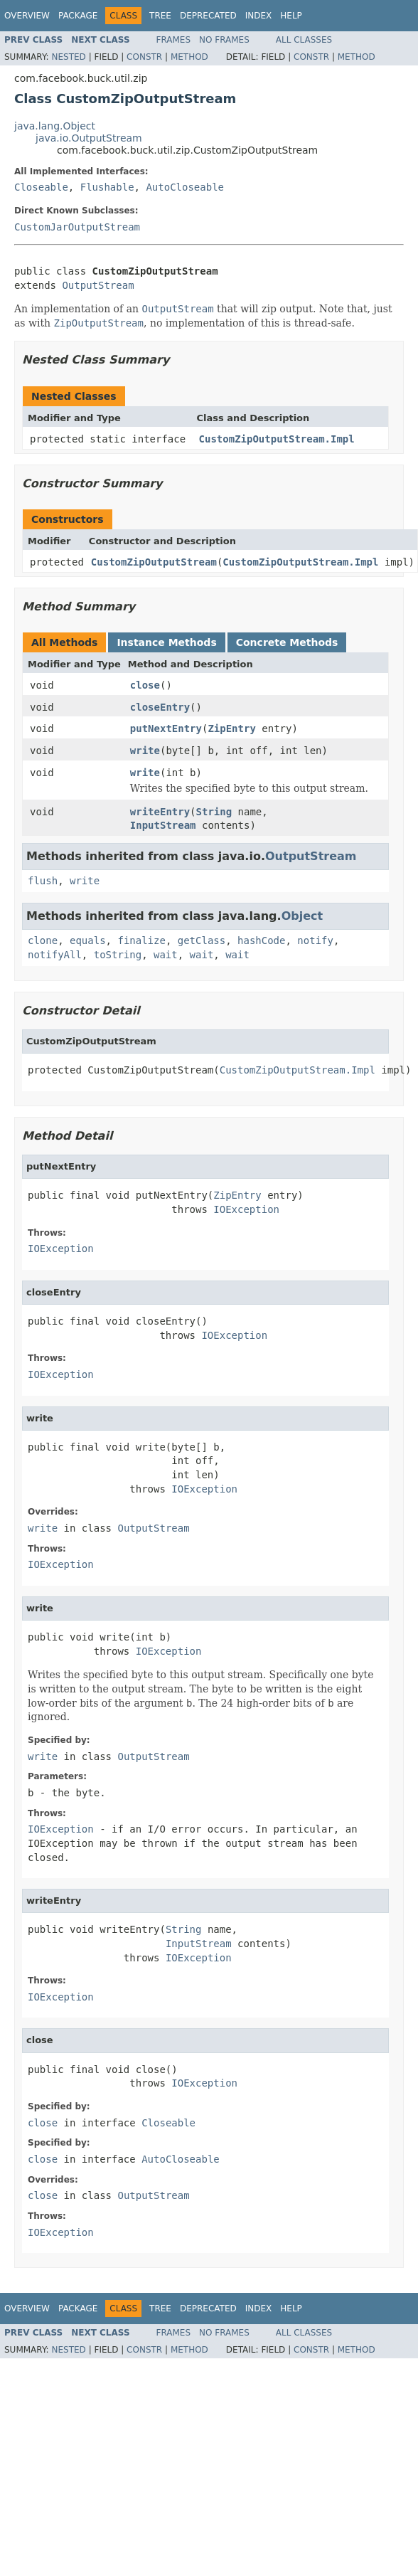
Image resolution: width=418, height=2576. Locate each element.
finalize (141, 940)
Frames (173, 40)
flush (43, 880)
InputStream (163, 825)
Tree (160, 16)
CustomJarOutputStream (77, 227)
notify (315, 940)
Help (291, 16)
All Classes (304, 40)
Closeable (41, 187)
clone (43, 940)
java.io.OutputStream (89, 138)
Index (258, 16)
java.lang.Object (54, 126)
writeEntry (160, 811)
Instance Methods (166, 642)
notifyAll (55, 954)
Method (189, 57)
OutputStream (98, 285)
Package (77, 16)
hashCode (261, 940)
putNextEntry (166, 728)
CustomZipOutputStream (154, 562)
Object (302, 916)
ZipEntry (231, 728)
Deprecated (208, 16)
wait (166, 954)
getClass (201, 940)
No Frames (224, 40)
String (214, 811)
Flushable (107, 187)
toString (117, 954)
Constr (144, 57)
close (145, 685)
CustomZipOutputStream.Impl (277, 439)
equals (88, 940)
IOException (246, 1209)
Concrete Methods (287, 642)
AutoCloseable (185, 187)
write (145, 750)
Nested (68, 57)
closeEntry (160, 707)
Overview (27, 16)
